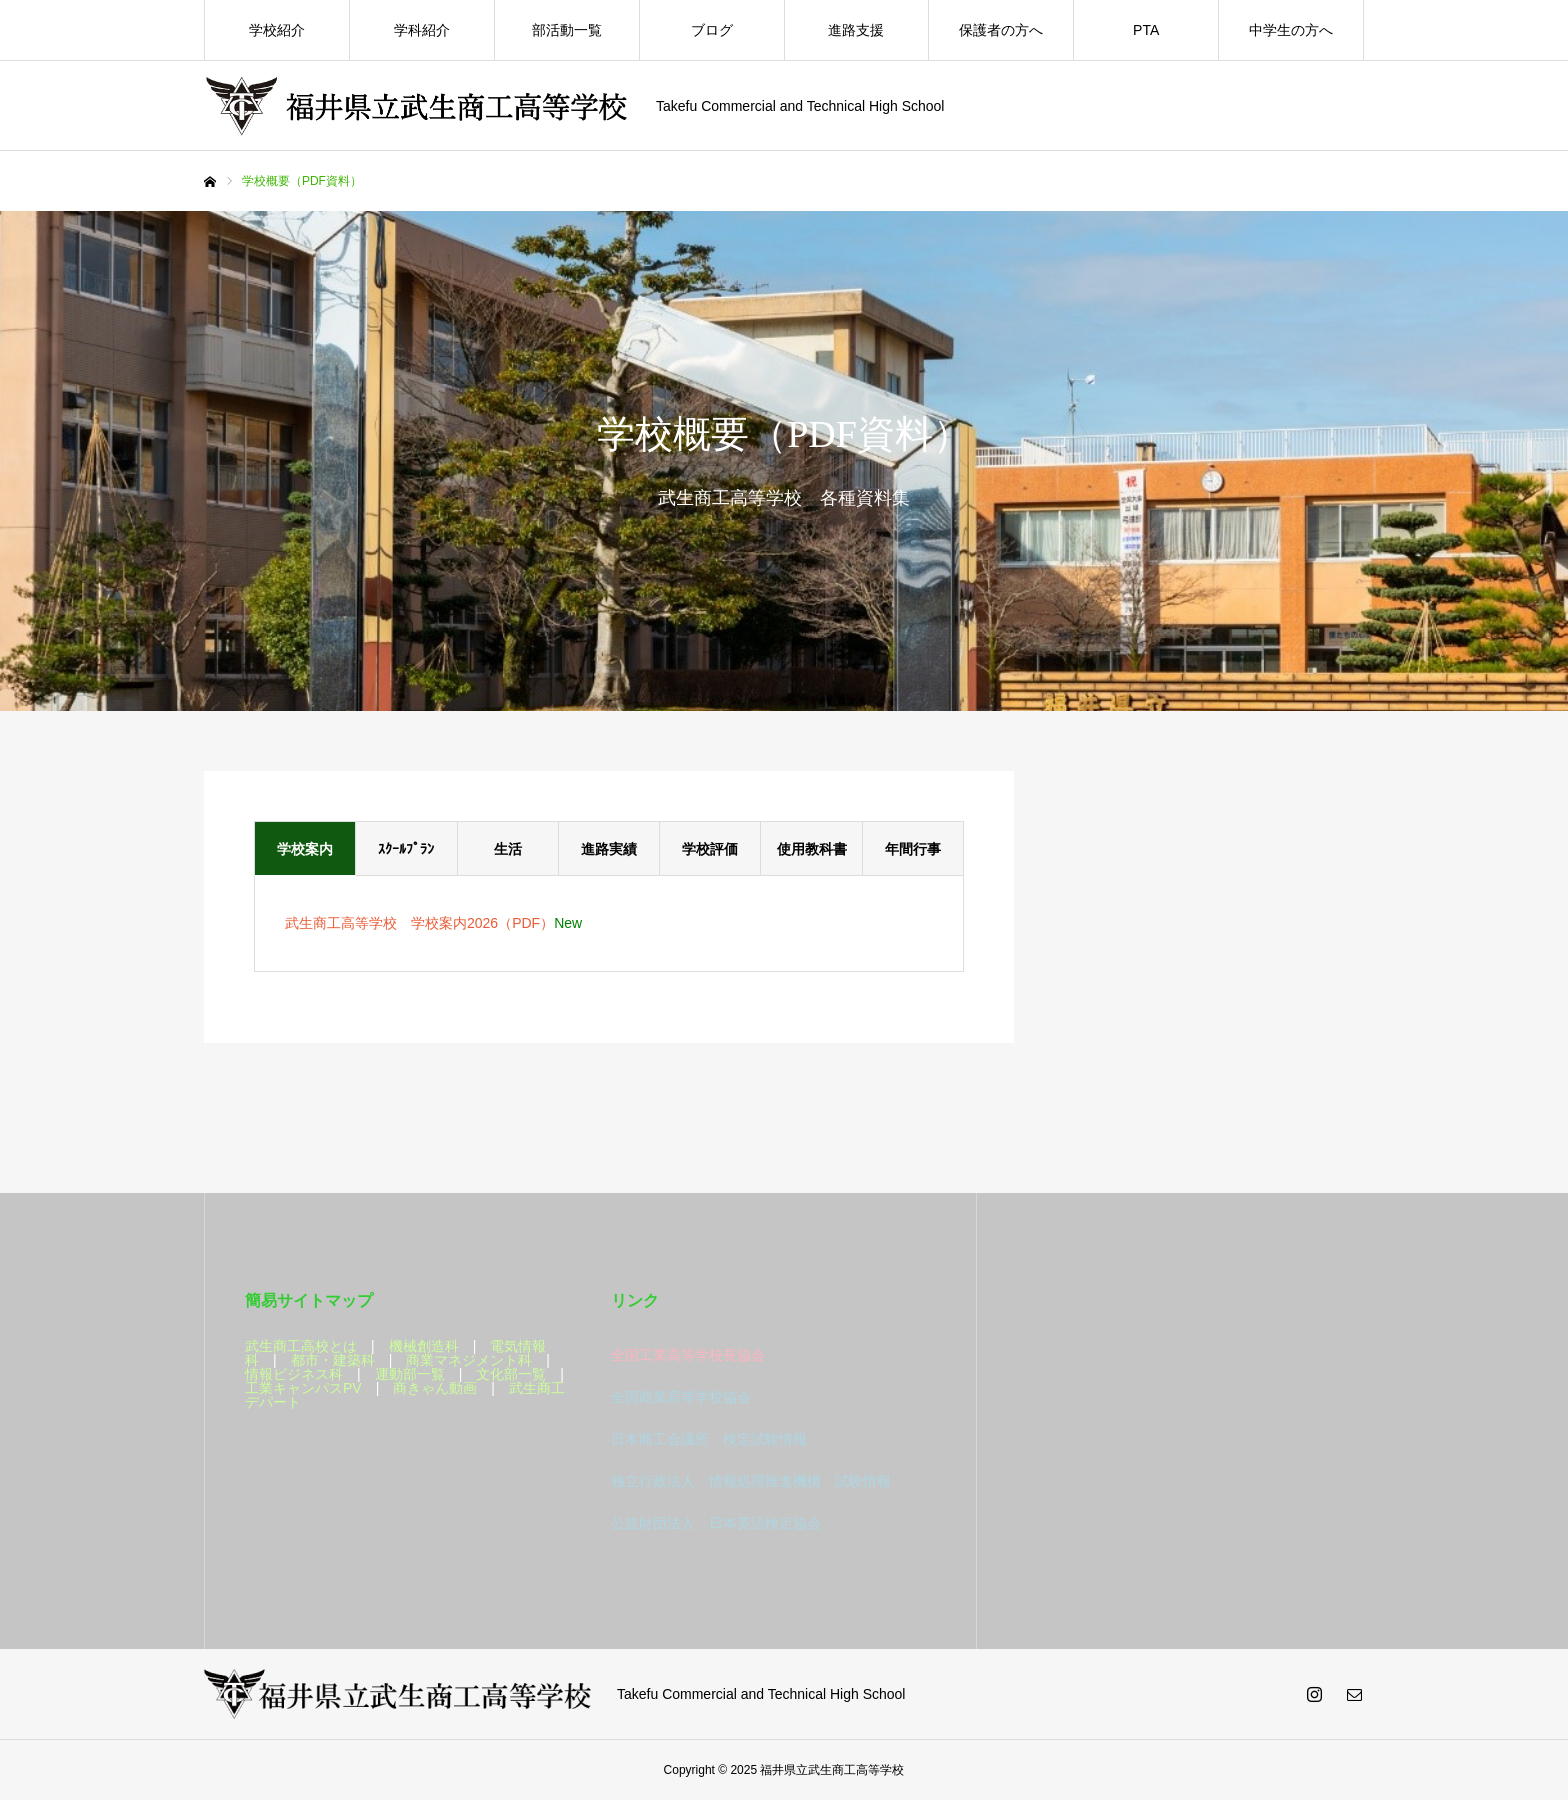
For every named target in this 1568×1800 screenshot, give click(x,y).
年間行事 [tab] (913, 849)
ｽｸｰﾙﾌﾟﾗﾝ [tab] (406, 849)
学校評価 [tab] (710, 849)
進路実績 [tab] (609, 849)
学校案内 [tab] (305, 849)
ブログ (712, 30)
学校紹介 (277, 30)
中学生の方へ (1291, 30)
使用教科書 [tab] (812, 849)
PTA (1146, 30)
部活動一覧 (567, 30)
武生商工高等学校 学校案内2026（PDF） (419, 923)
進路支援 (856, 30)
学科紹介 (422, 30)
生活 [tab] (508, 849)
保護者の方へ (1001, 30)
